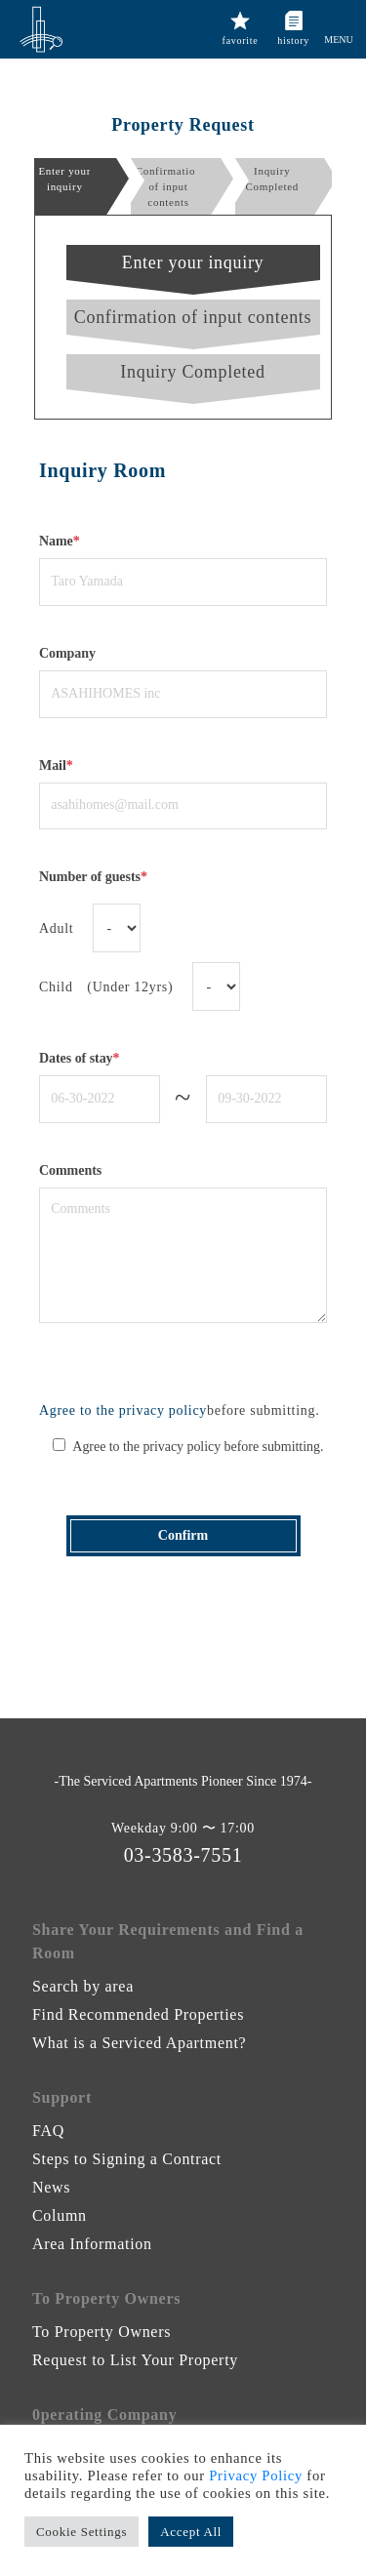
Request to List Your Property (135, 2360)
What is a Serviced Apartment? (139, 2042)
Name (59, 541)
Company (67, 653)
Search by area (83, 1986)
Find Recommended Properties (138, 2014)
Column (59, 2215)
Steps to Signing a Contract (127, 2159)
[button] (338, 20)
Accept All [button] (191, 2531)
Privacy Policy (256, 2475)
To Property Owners (101, 2331)
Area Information (92, 2243)
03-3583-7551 (183, 1855)
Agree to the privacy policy (123, 1410)
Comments (70, 1170)
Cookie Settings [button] (81, 2531)
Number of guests (93, 876)
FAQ (48, 2130)
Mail (56, 765)
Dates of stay (79, 1058)
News (51, 2187)
